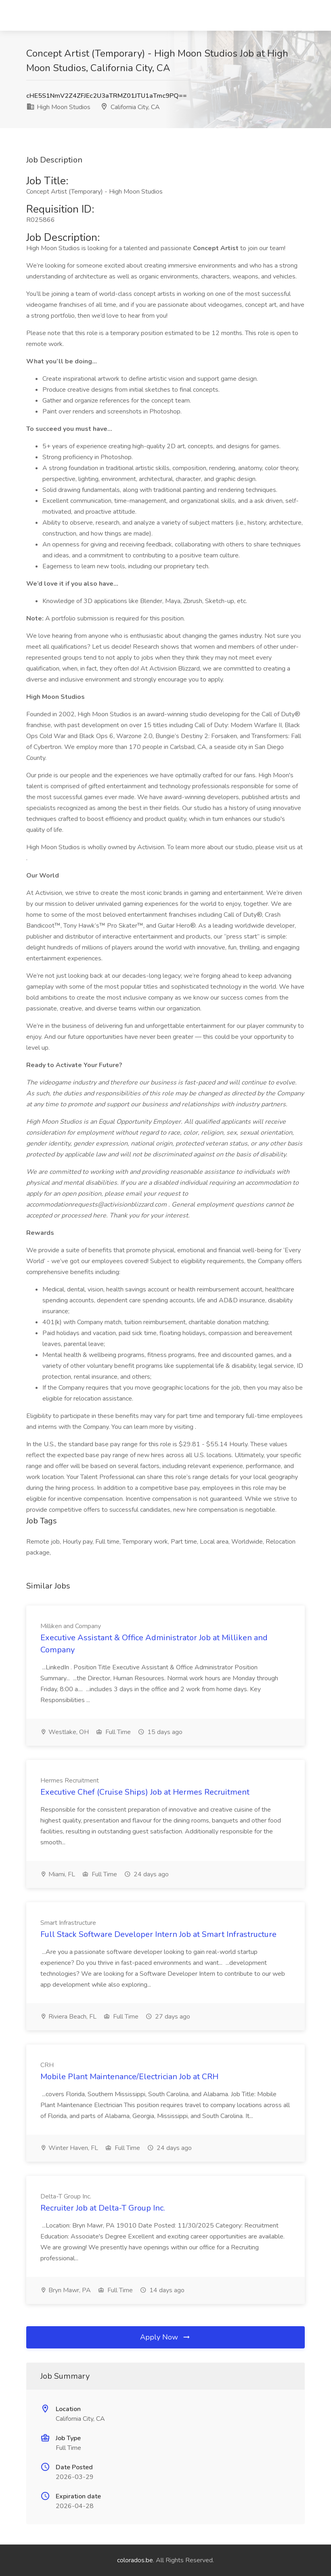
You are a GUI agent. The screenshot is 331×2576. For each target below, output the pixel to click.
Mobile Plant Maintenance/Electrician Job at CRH (129, 2076)
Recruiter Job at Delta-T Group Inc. (102, 2208)
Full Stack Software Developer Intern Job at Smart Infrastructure (158, 1934)
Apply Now (165, 2337)
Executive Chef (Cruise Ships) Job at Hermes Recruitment (144, 1792)
